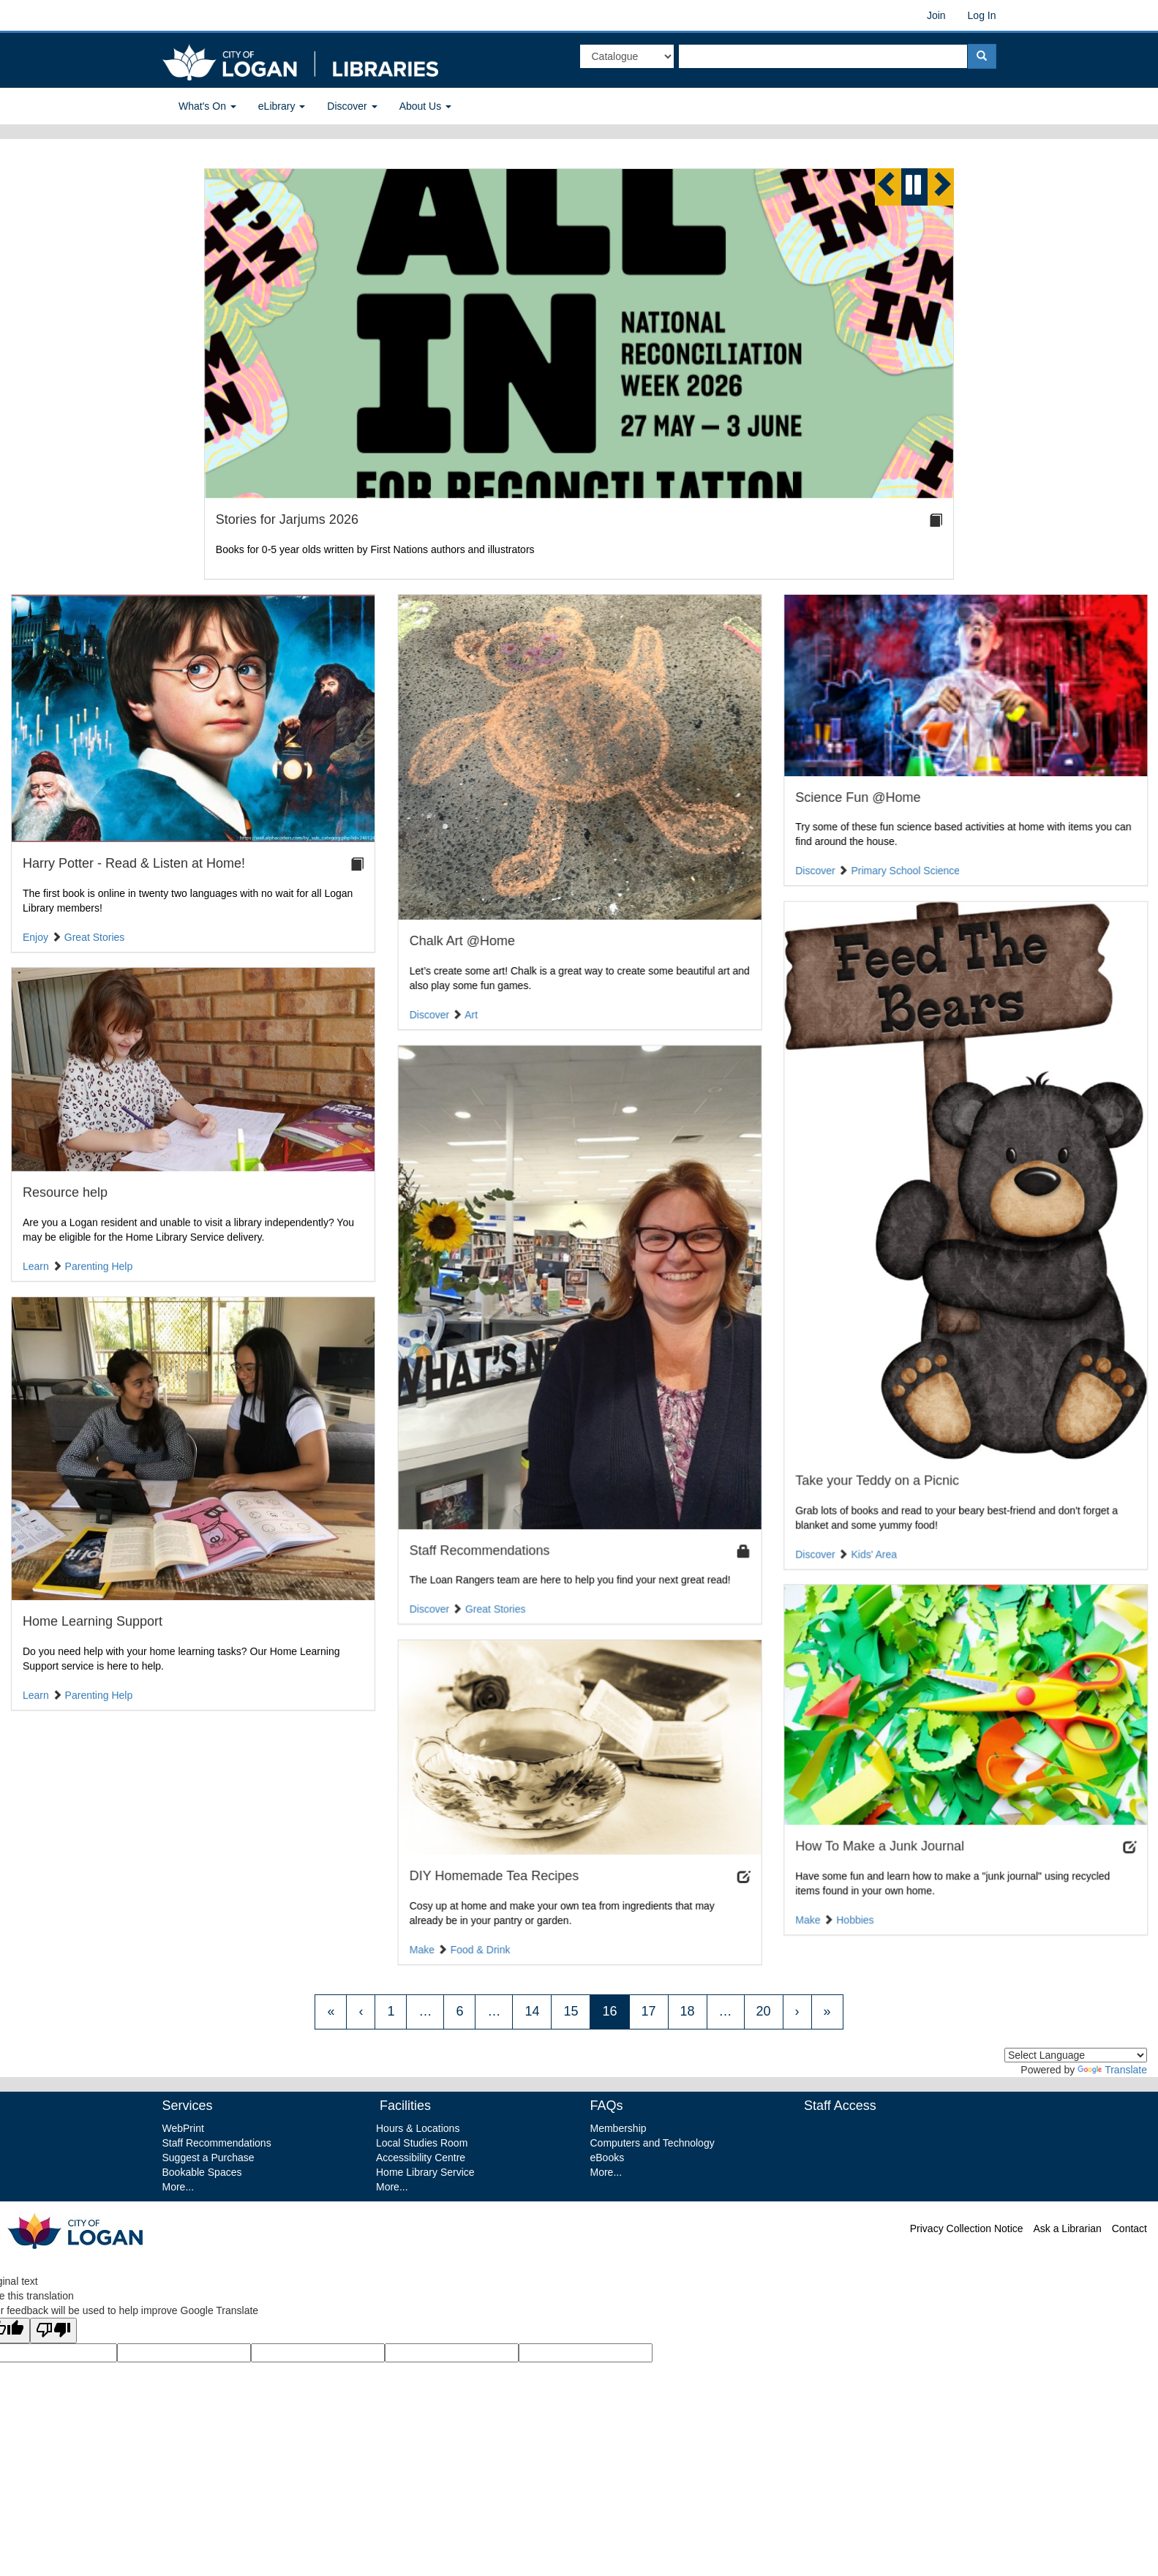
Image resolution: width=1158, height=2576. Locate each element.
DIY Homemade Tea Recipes (492, 1867)
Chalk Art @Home (461, 941)
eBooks (607, 2157)
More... (178, 2187)
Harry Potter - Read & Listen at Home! (134, 863)
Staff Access (840, 2105)
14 (532, 2011)
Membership (618, 2128)
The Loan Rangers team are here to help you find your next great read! (568, 1576)
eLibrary (281, 106)
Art (470, 1015)
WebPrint (183, 2128)
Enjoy (35, 937)
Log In (982, 15)
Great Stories (94, 937)
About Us (425, 106)
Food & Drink (479, 1941)
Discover (352, 106)
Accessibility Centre (420, 2157)
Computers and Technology (652, 2143)
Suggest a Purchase (208, 2157)
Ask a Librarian (1067, 2228)
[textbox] (823, 56)
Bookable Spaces (202, 2172)
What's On (207, 106)
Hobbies (854, 1912)
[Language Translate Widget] (1075, 2055)
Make (806, 1912)
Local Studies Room (421, 2143)
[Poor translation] (53, 2330)
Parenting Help (99, 1263)
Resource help (65, 1189)
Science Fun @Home (857, 797)
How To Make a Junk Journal (878, 1839)
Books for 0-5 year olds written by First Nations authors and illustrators (375, 549)
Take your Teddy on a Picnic (876, 1478)
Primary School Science (904, 870)
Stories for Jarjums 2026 (287, 519)
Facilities (403, 2105)
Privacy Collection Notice (966, 2228)
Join (936, 15)
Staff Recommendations (478, 1546)
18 (687, 2011)
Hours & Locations (417, 2128)
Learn (36, 1263)
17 (649, 2011)
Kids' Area (873, 1552)
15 (570, 2011)
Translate (1112, 2070)
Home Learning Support (92, 1616)
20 (763, 2011)
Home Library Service (425, 2172)
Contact (1129, 2228)
